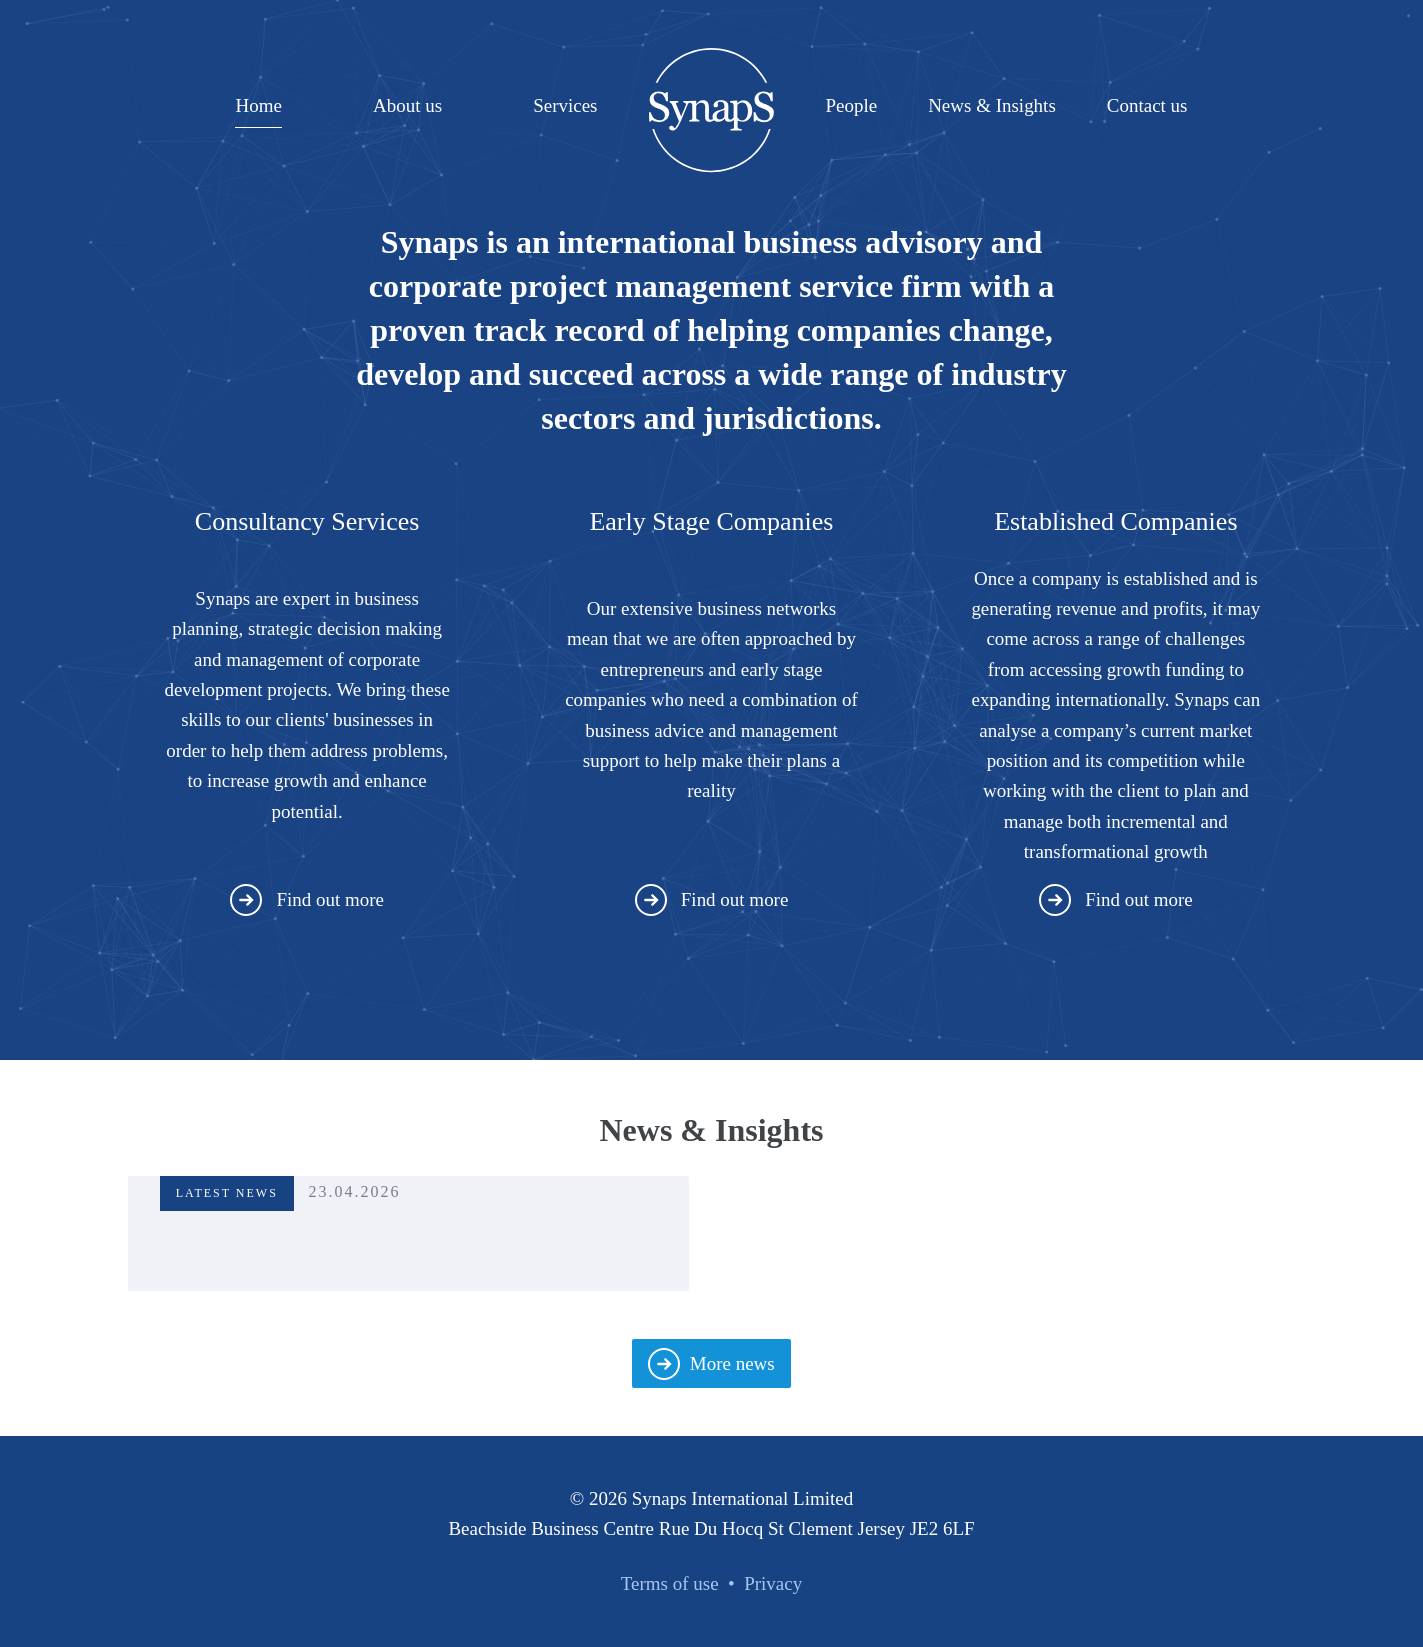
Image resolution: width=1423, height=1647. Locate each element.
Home (258, 105)
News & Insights (992, 105)
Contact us (1147, 105)
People (851, 105)
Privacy (773, 1583)
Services (565, 105)
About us (407, 105)
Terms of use (670, 1583)
